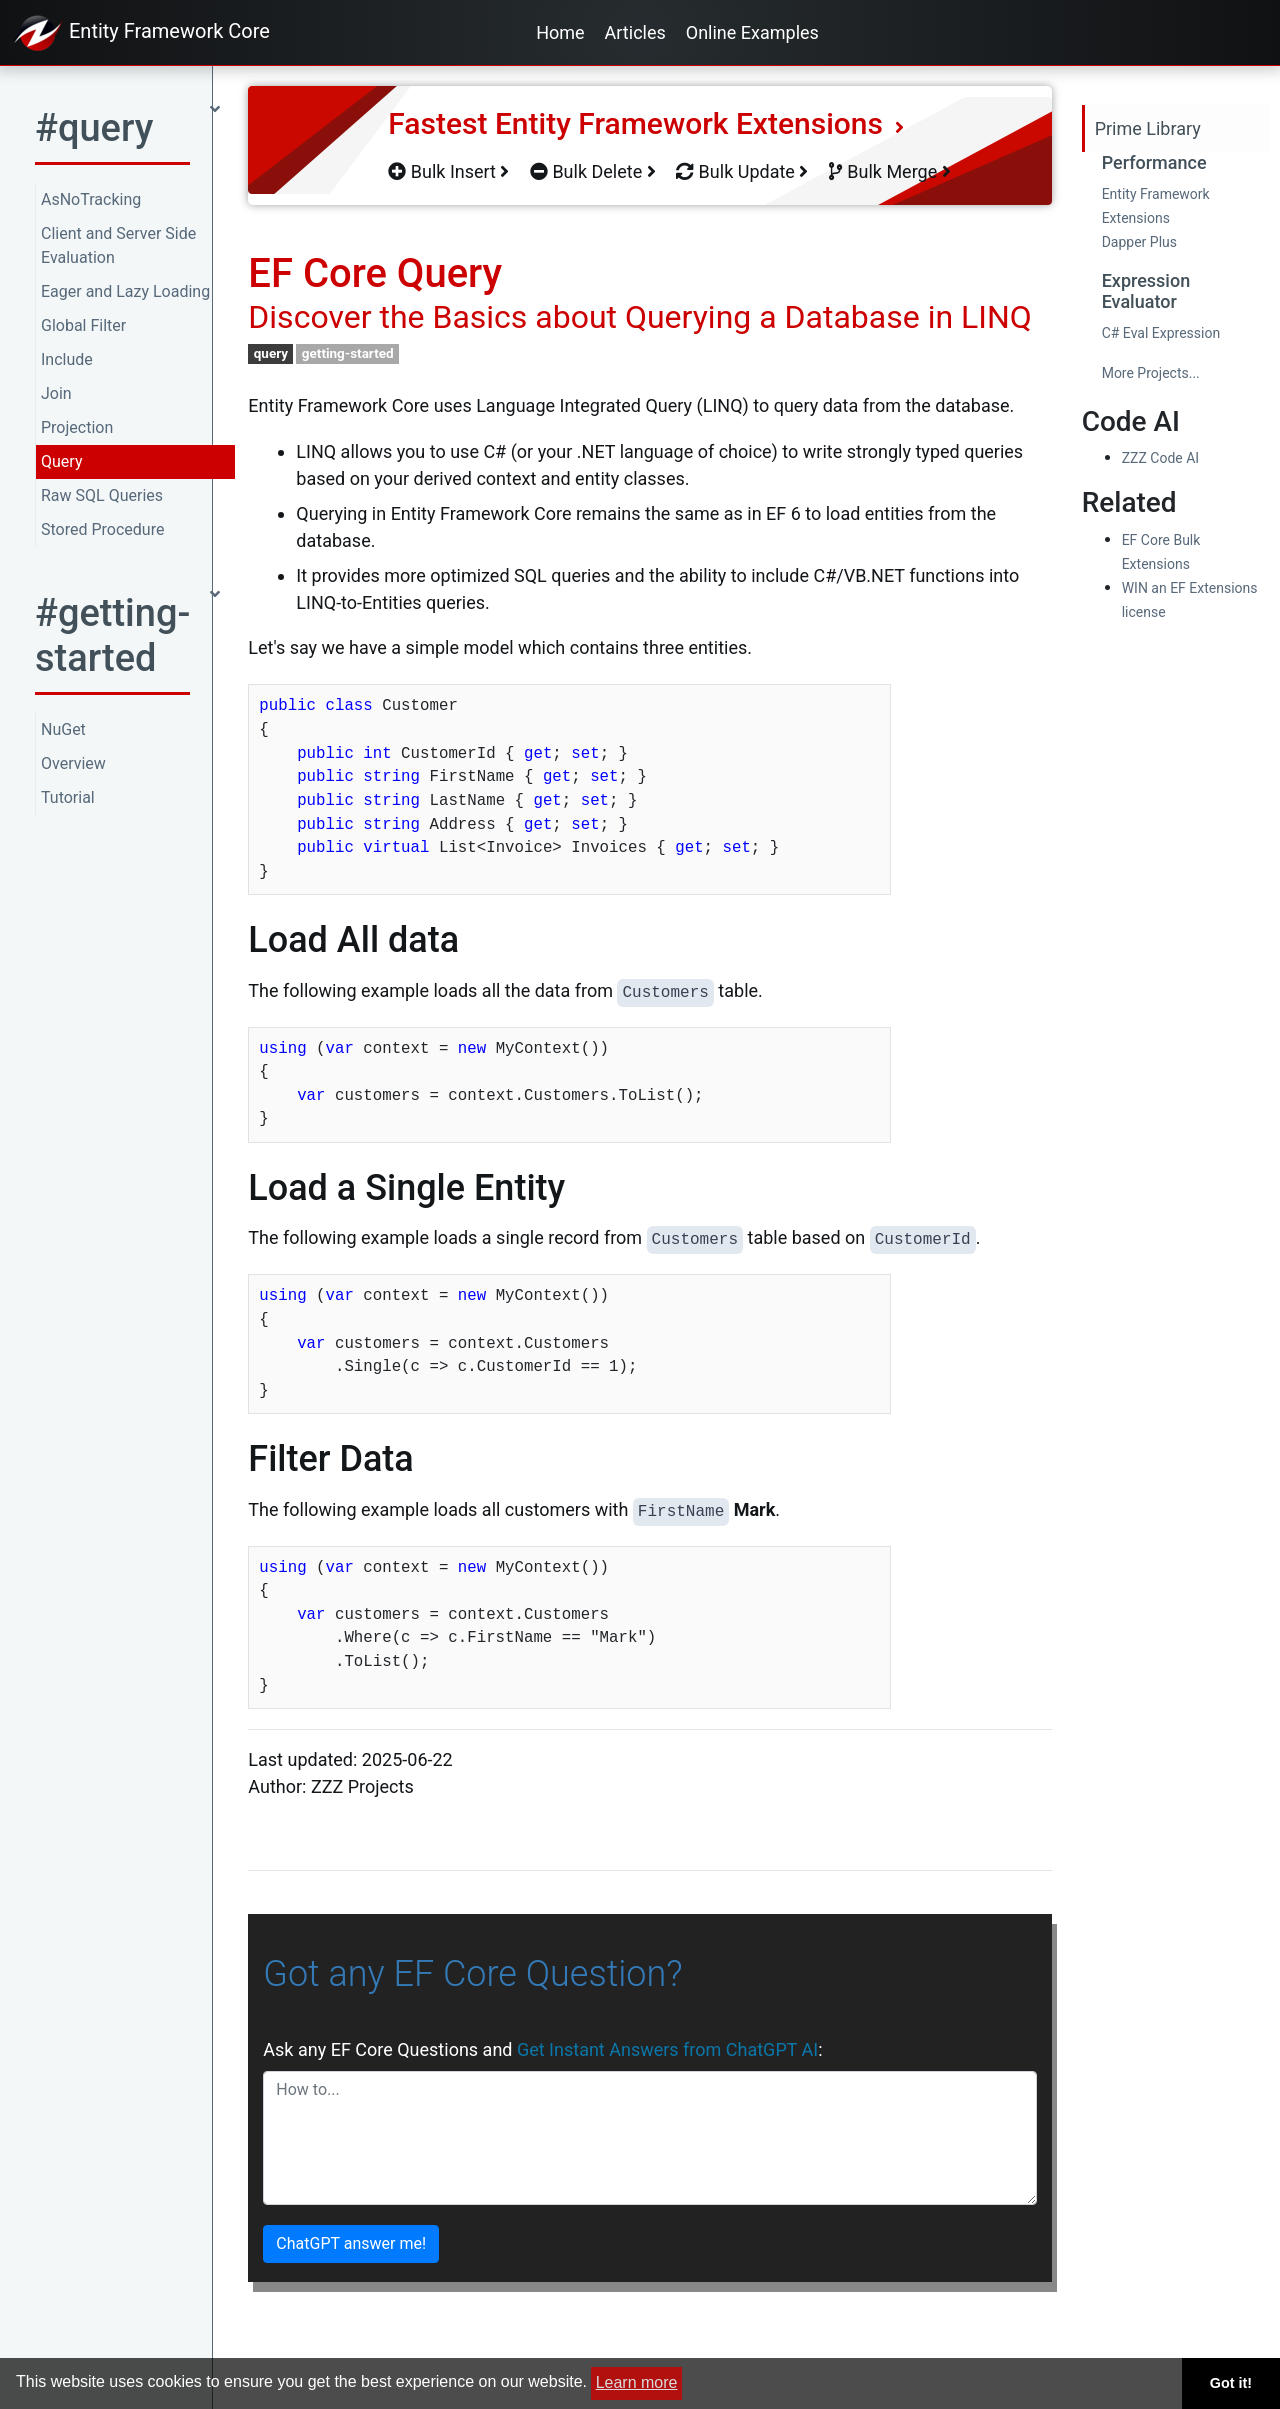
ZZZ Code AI (1160, 458)
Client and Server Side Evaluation (118, 245)
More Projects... (1151, 373)
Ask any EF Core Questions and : (542, 2049)
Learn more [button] (637, 2382)
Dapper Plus (1139, 242)
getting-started (348, 353)
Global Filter (83, 325)
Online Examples (752, 32)
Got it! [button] (1231, 2383)
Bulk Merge (890, 171)
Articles (635, 32)
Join (56, 393)
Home (560, 32)
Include (67, 359)
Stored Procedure (102, 529)
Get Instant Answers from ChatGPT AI (667, 2049)
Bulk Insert (448, 171)
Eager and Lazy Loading (125, 291)
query (271, 353)
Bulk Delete (593, 171)
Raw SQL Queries (102, 495)
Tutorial (68, 797)
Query (61, 461)
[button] (127, 134)
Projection (77, 427)
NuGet (63, 729)
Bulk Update (742, 171)
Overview (73, 763)
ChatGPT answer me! (351, 2243)
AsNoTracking (91, 199)
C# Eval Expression (1161, 333)
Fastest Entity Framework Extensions (646, 123)
